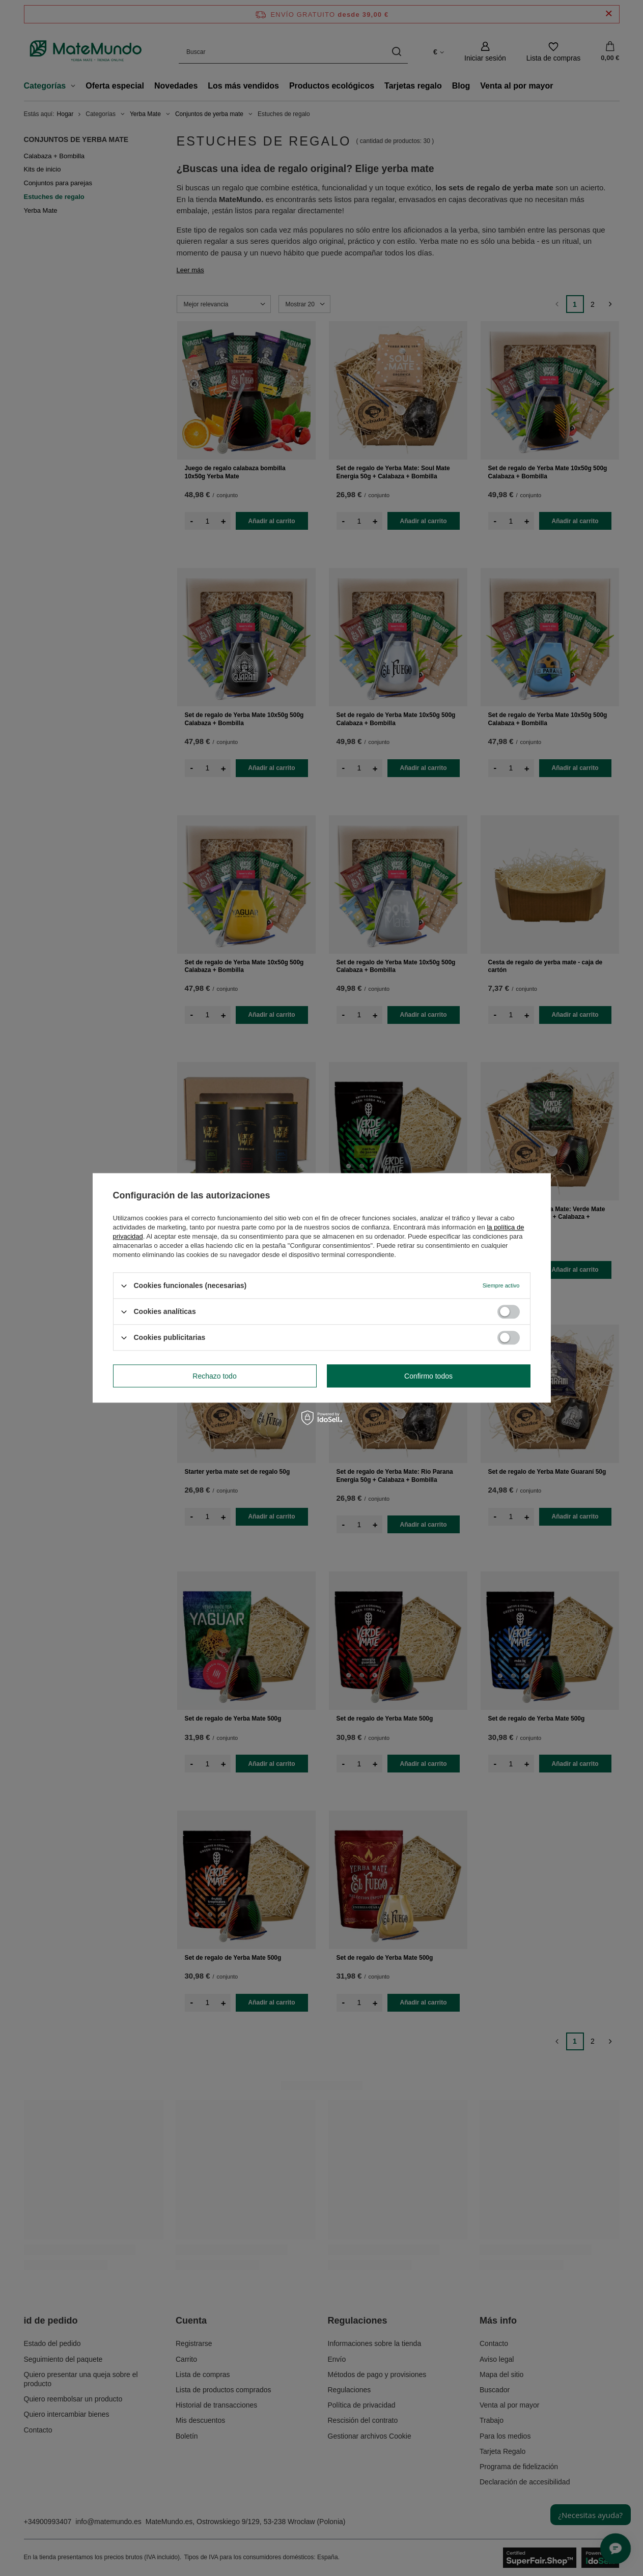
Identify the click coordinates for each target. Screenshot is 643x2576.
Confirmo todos (428, 1376)
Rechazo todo (214, 1376)
